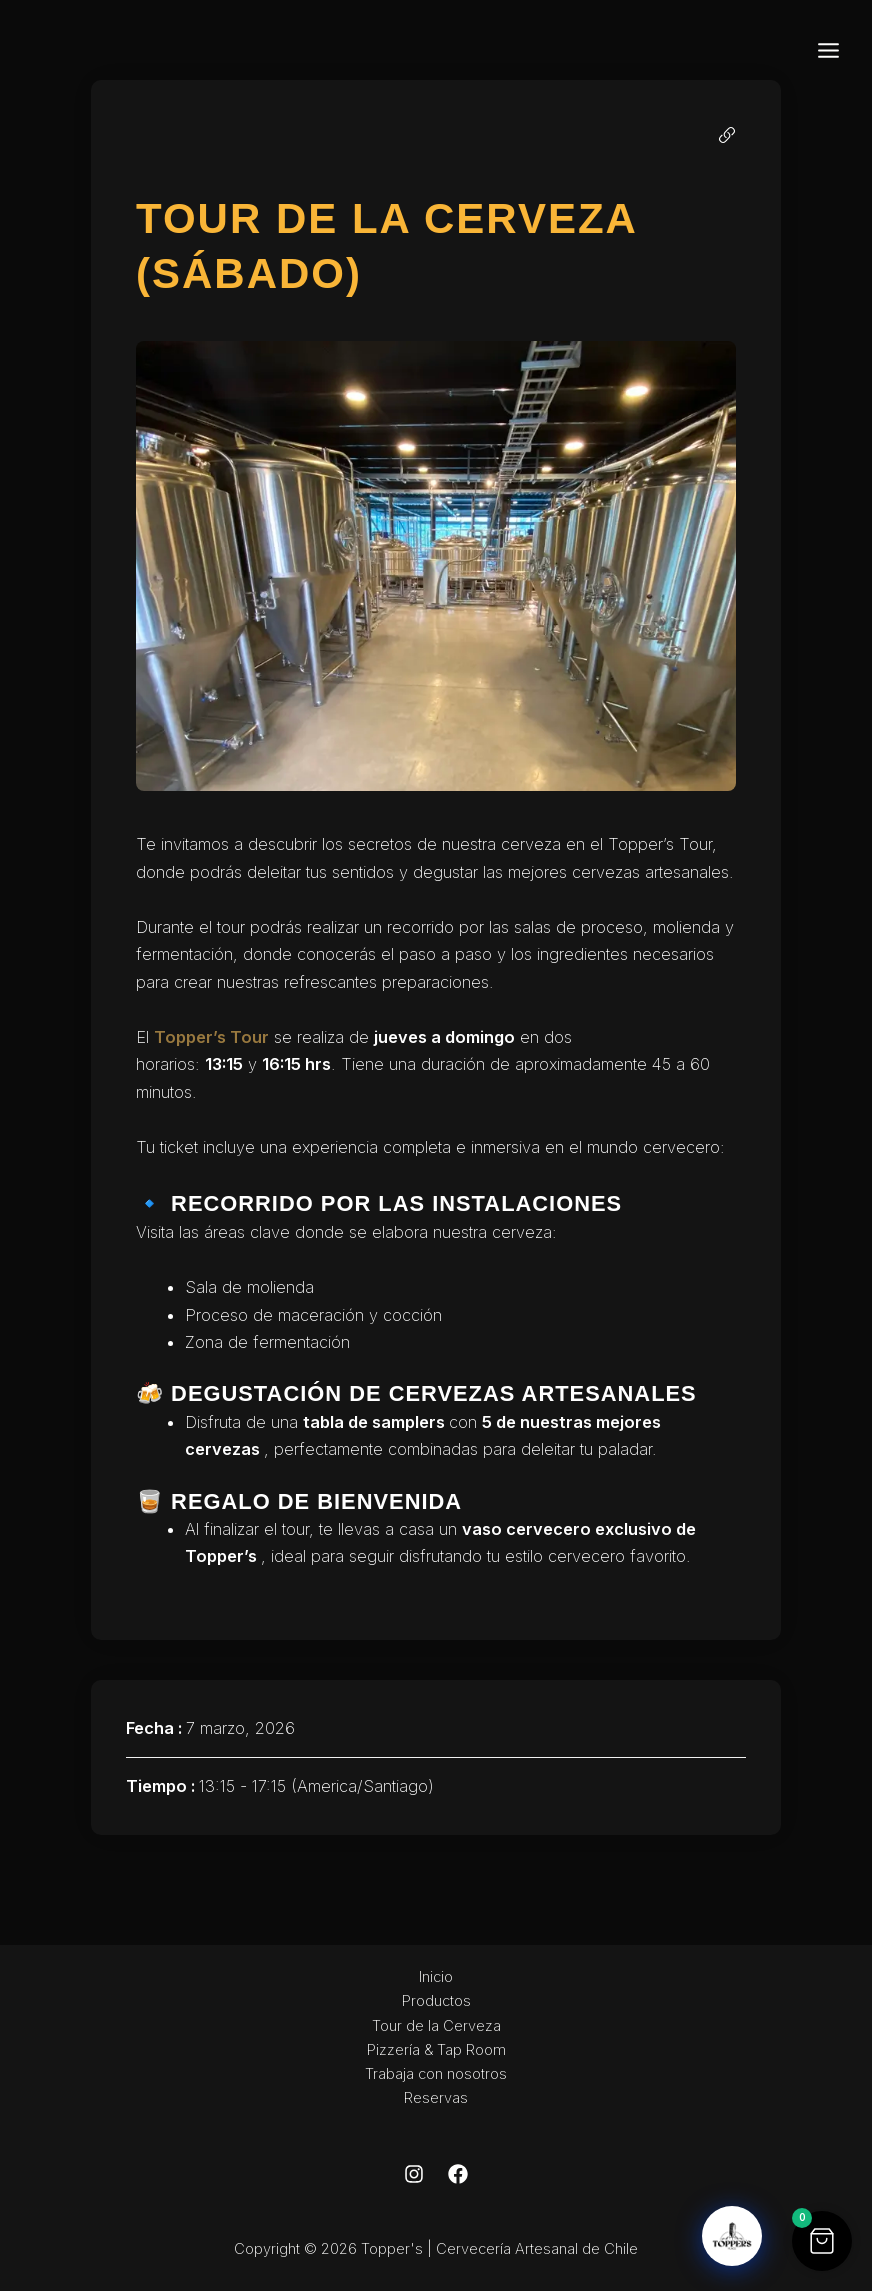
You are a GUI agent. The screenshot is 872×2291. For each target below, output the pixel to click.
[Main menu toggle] (828, 50)
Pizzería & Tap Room (436, 2050)
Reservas (436, 2098)
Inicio (436, 1977)
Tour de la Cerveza (436, 2026)
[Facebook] (458, 2174)
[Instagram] (414, 2174)
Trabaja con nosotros (436, 2074)
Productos (436, 2001)
